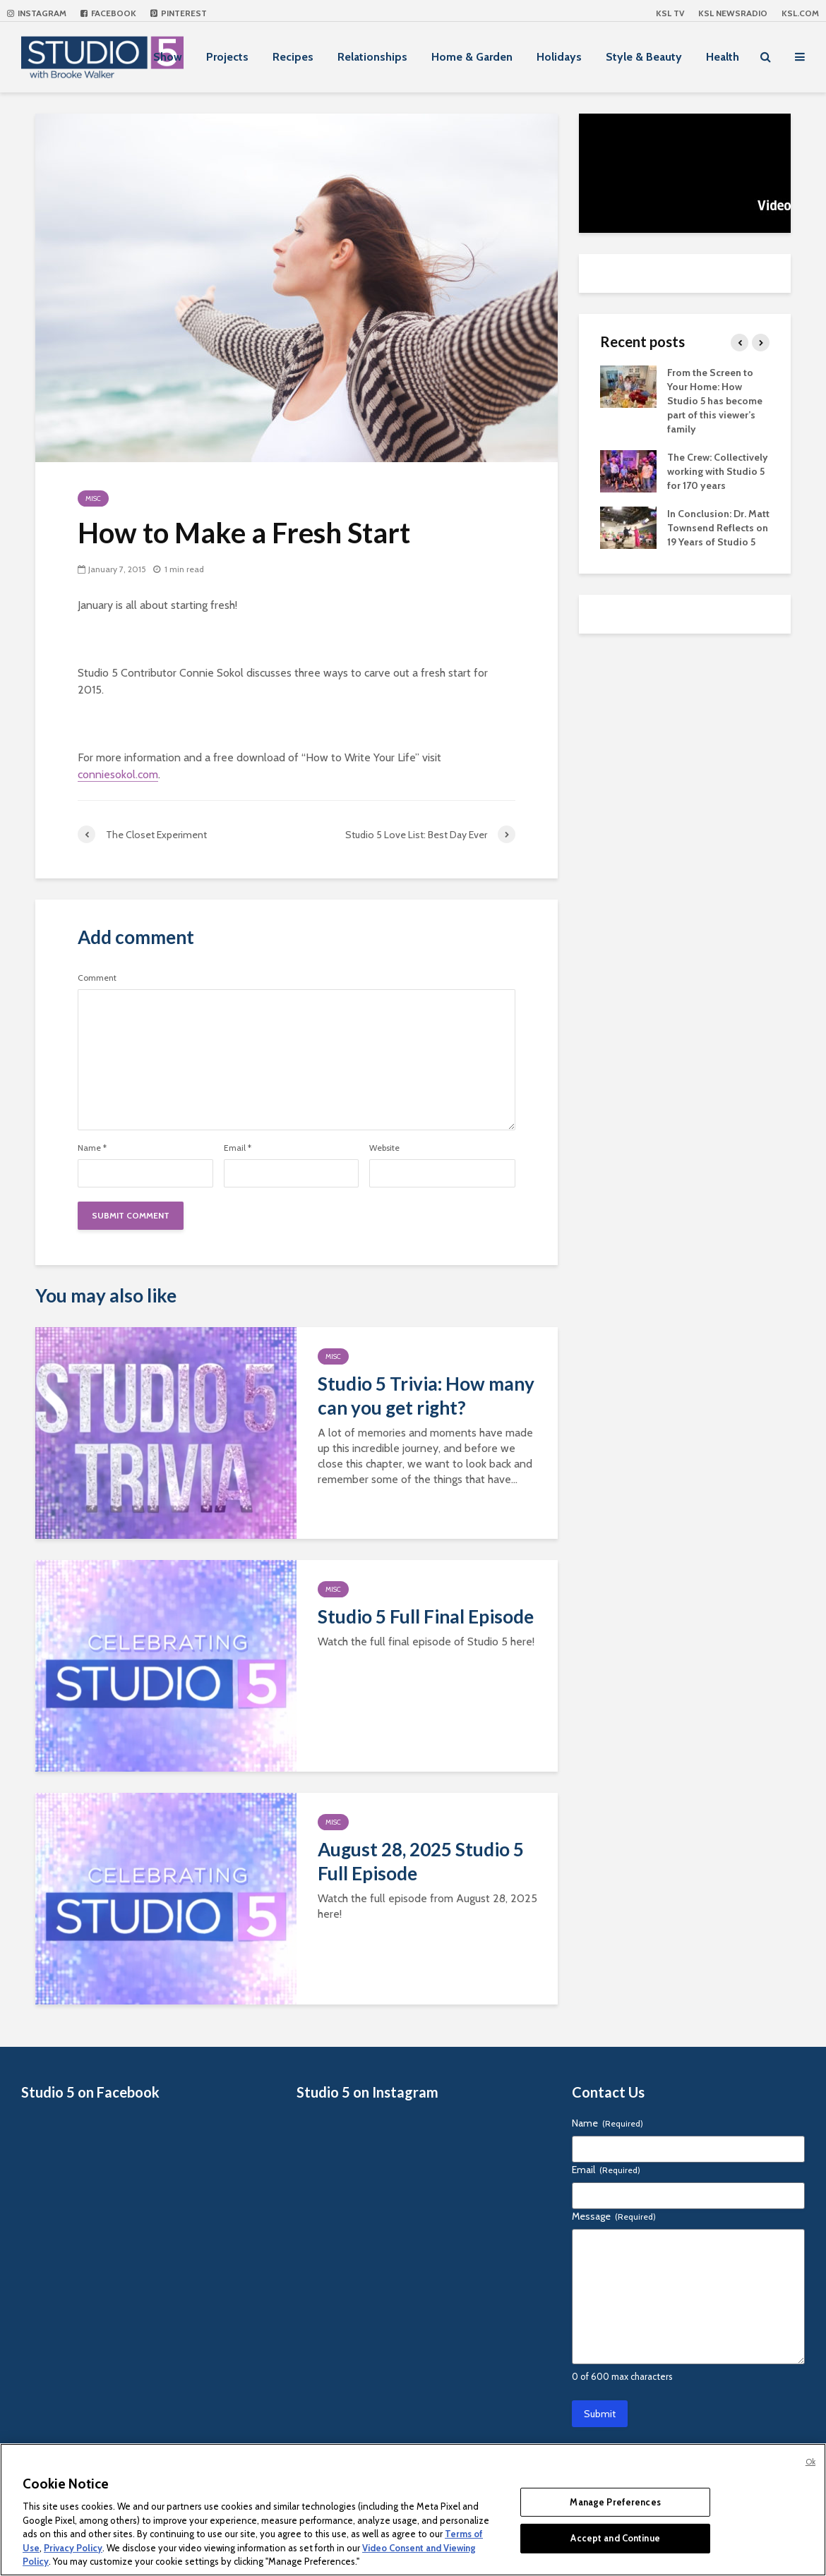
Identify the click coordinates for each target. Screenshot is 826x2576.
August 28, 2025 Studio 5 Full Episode (421, 1861)
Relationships (372, 57)
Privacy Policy (73, 2547)
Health (722, 57)
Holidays (559, 57)
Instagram (36, 13)
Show (167, 57)
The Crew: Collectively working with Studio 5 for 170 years (717, 471)
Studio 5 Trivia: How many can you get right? (426, 1395)
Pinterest (178, 13)
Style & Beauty (644, 57)
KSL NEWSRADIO (732, 13)
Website (384, 1148)
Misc (93, 498)
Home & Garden (472, 57)
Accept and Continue (614, 2538)
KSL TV (670, 13)
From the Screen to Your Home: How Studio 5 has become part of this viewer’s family (714, 400)
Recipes (293, 57)
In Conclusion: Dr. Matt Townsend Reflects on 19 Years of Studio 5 (718, 527)
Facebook (108, 13)
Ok (810, 2462)
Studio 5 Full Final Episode (426, 1616)
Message (614, 2216)
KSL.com (800, 13)
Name (92, 1148)
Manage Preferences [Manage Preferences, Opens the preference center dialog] (615, 2502)
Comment (97, 978)
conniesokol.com (118, 774)
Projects (227, 57)
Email (237, 1148)
